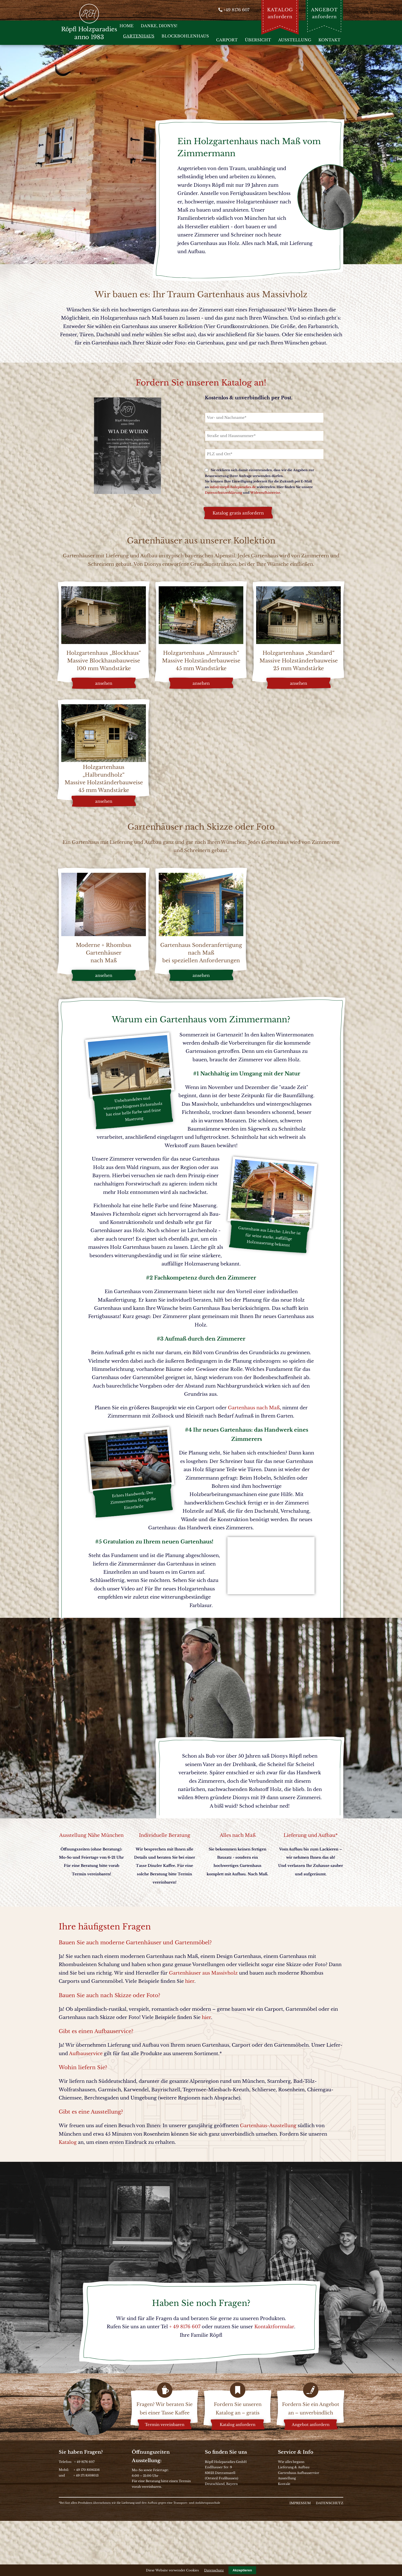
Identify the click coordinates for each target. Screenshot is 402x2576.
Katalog (68, 2197)
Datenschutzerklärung (223, 548)
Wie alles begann (291, 2517)
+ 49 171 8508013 (85, 2530)
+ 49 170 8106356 (87, 2525)
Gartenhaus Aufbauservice (298, 2528)
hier (189, 2036)
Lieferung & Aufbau (293, 2522)
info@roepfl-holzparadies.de (233, 542)
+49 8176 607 (233, 9)
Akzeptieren (242, 2570)
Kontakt (284, 2539)
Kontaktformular (274, 2382)
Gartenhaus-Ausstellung (268, 2181)
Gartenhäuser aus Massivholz (203, 2028)
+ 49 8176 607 (184, 2382)
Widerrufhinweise (265, 548)
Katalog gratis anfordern (238, 568)
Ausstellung (287, 2533)
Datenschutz (214, 2570)
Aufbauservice (86, 2109)
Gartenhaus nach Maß (254, 1463)
